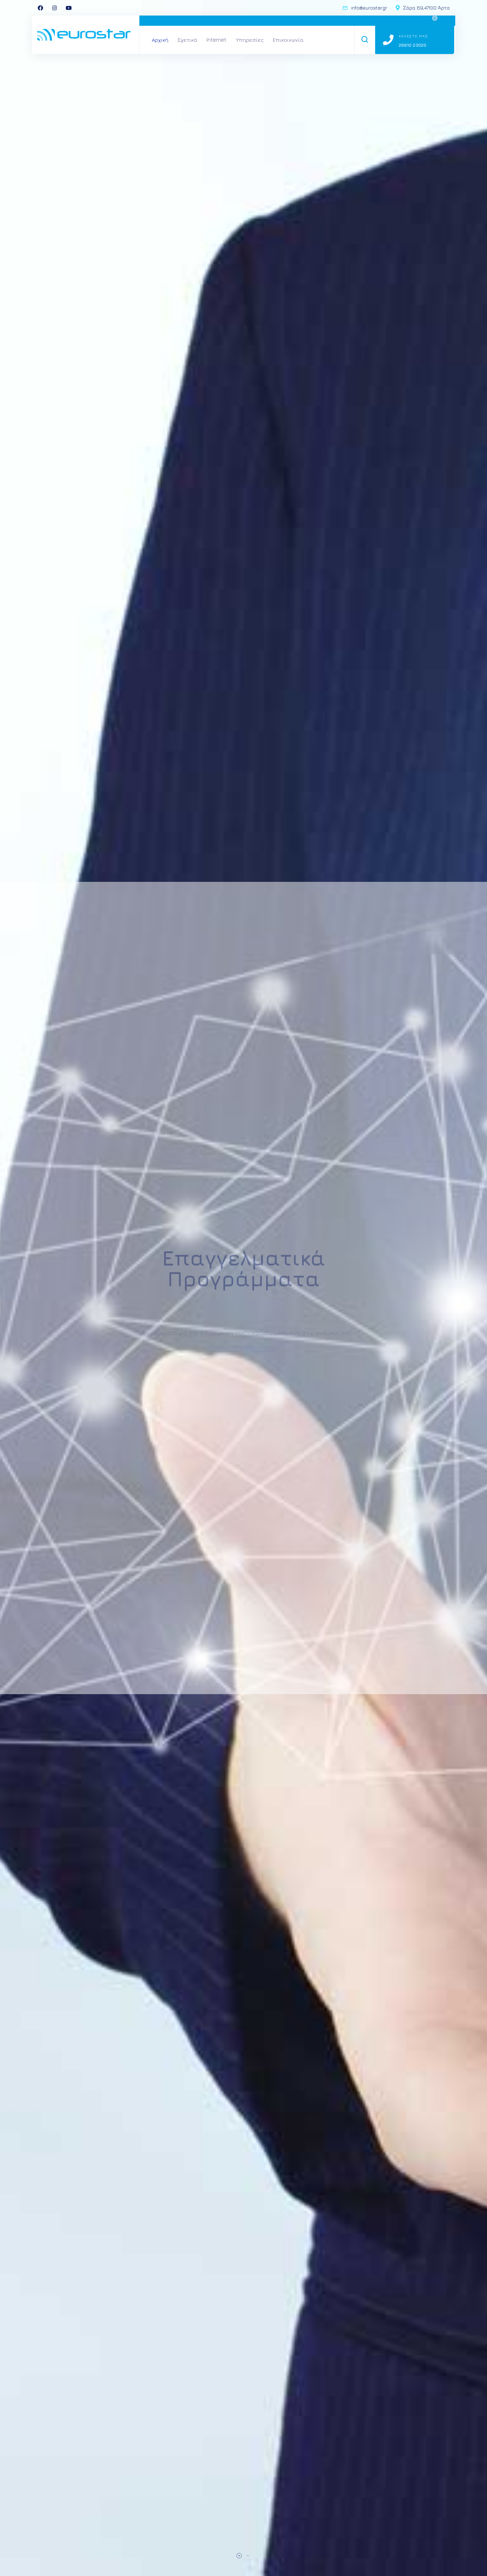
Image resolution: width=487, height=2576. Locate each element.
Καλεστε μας (413, 36)
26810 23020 (412, 45)
